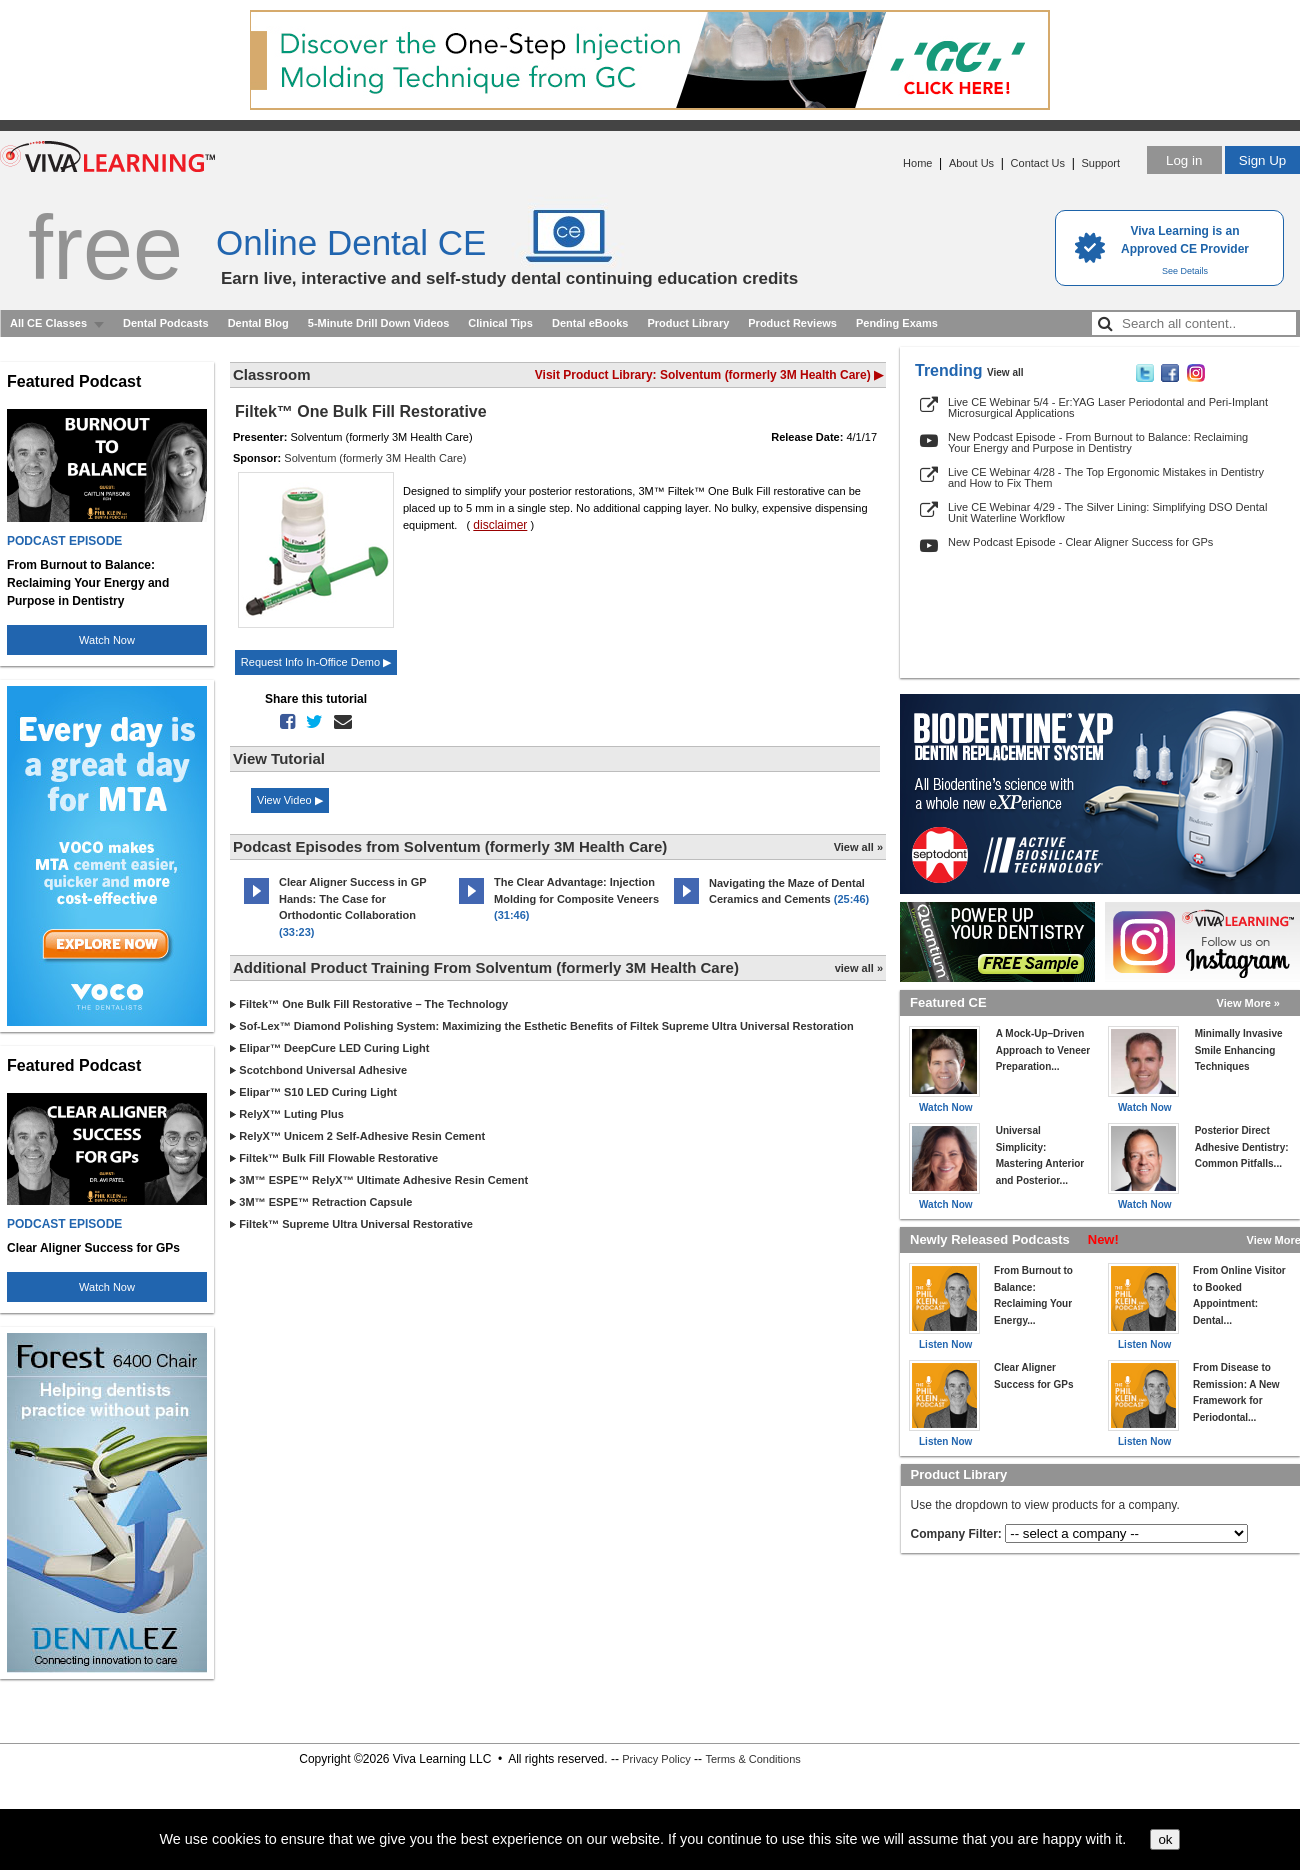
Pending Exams (897, 323)
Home (917, 163)
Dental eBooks (590, 323)
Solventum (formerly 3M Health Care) (375, 458)
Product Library (688, 323)
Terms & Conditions (752, 1759)
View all (1005, 372)
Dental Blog (258, 323)
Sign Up (1262, 160)
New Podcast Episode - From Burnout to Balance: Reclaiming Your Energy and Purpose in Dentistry (1098, 442)
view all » (859, 968)
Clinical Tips (500, 323)
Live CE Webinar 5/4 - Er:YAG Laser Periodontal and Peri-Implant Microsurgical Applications (1108, 407)
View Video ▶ (290, 800)
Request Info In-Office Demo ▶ (316, 662)
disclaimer (500, 525)
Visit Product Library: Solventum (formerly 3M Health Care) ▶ (709, 375)
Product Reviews (792, 323)
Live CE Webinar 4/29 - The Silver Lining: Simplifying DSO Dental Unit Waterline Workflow (1107, 512)
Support (1100, 163)
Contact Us (1038, 163)
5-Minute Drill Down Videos (379, 323)
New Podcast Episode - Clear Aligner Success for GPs (1080, 542)
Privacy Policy (656, 1759)
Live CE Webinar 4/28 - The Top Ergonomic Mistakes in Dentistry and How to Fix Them (1106, 477)
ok (1165, 1839)
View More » (1248, 1003)
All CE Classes (48, 323)
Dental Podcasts (166, 323)
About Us (971, 163)
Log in (1184, 160)
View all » (858, 847)
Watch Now (107, 640)
